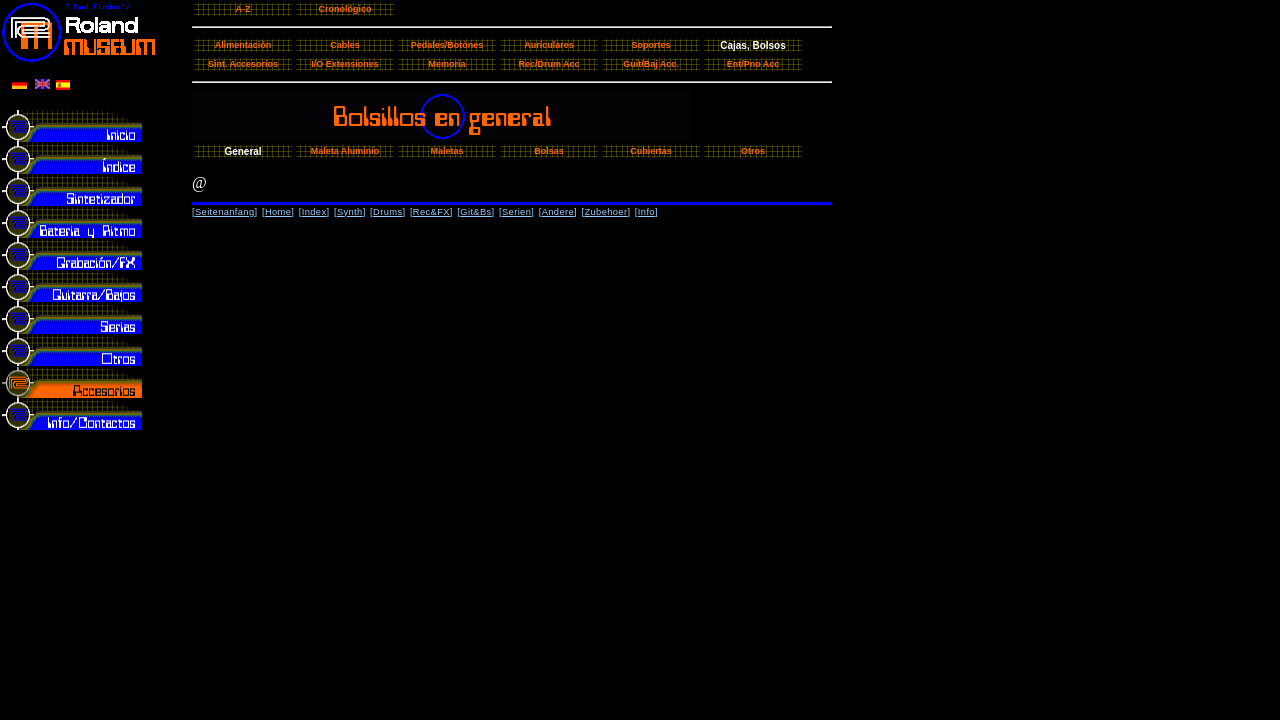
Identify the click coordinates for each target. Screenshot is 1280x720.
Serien (516, 212)
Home (278, 212)
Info (646, 212)
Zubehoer (605, 212)
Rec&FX (431, 212)
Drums (387, 212)
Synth (350, 212)
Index (314, 212)
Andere (558, 212)
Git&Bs (475, 212)
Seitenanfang (225, 212)
